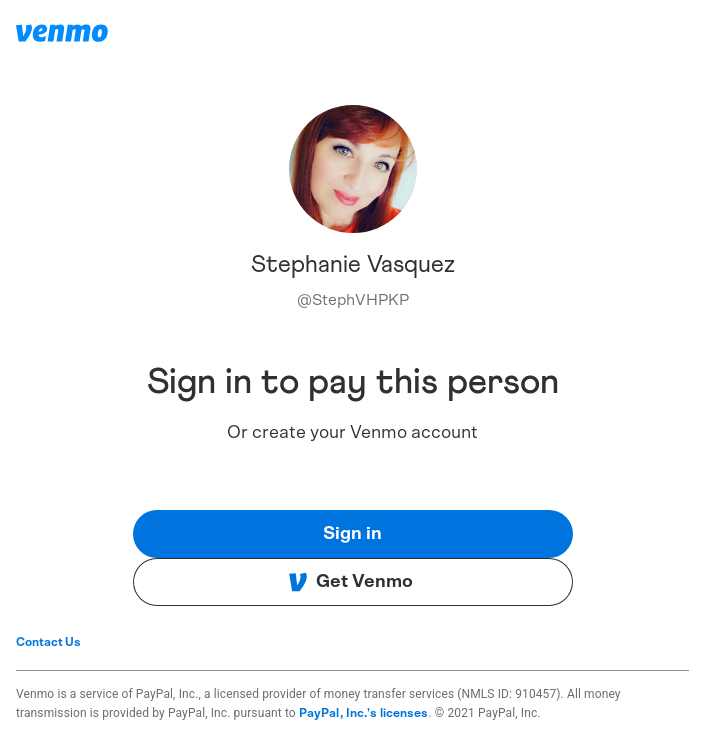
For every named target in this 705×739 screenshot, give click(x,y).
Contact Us (48, 642)
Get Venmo (350, 582)
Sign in (352, 534)
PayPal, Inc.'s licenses (364, 713)
